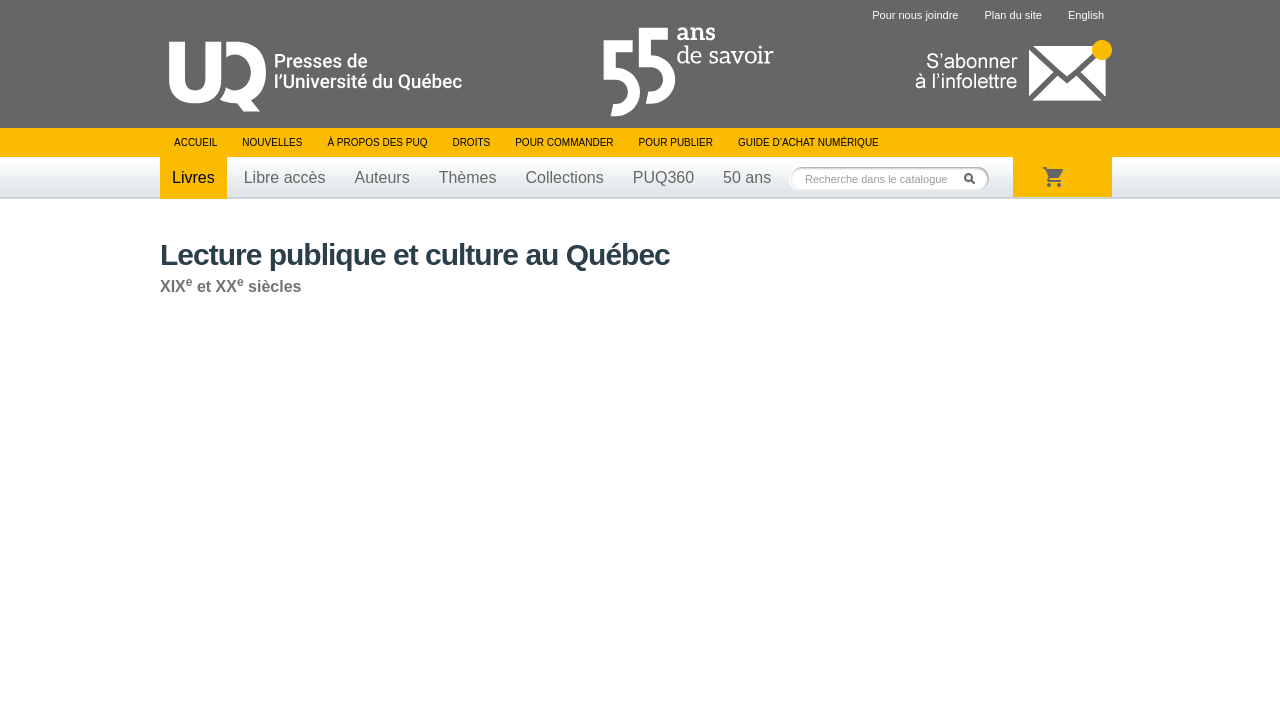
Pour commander (564, 142)
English (1086, 15)
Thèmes (468, 177)
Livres (193, 177)
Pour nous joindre (915, 15)
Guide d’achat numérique (808, 142)
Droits (471, 142)
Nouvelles (272, 142)
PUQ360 (663, 177)
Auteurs (382, 177)
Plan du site (1012, 15)
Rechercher (975, 178)
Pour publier (676, 142)
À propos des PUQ (377, 142)
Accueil (195, 142)
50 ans (747, 177)
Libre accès (285, 177)
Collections (564, 177)
